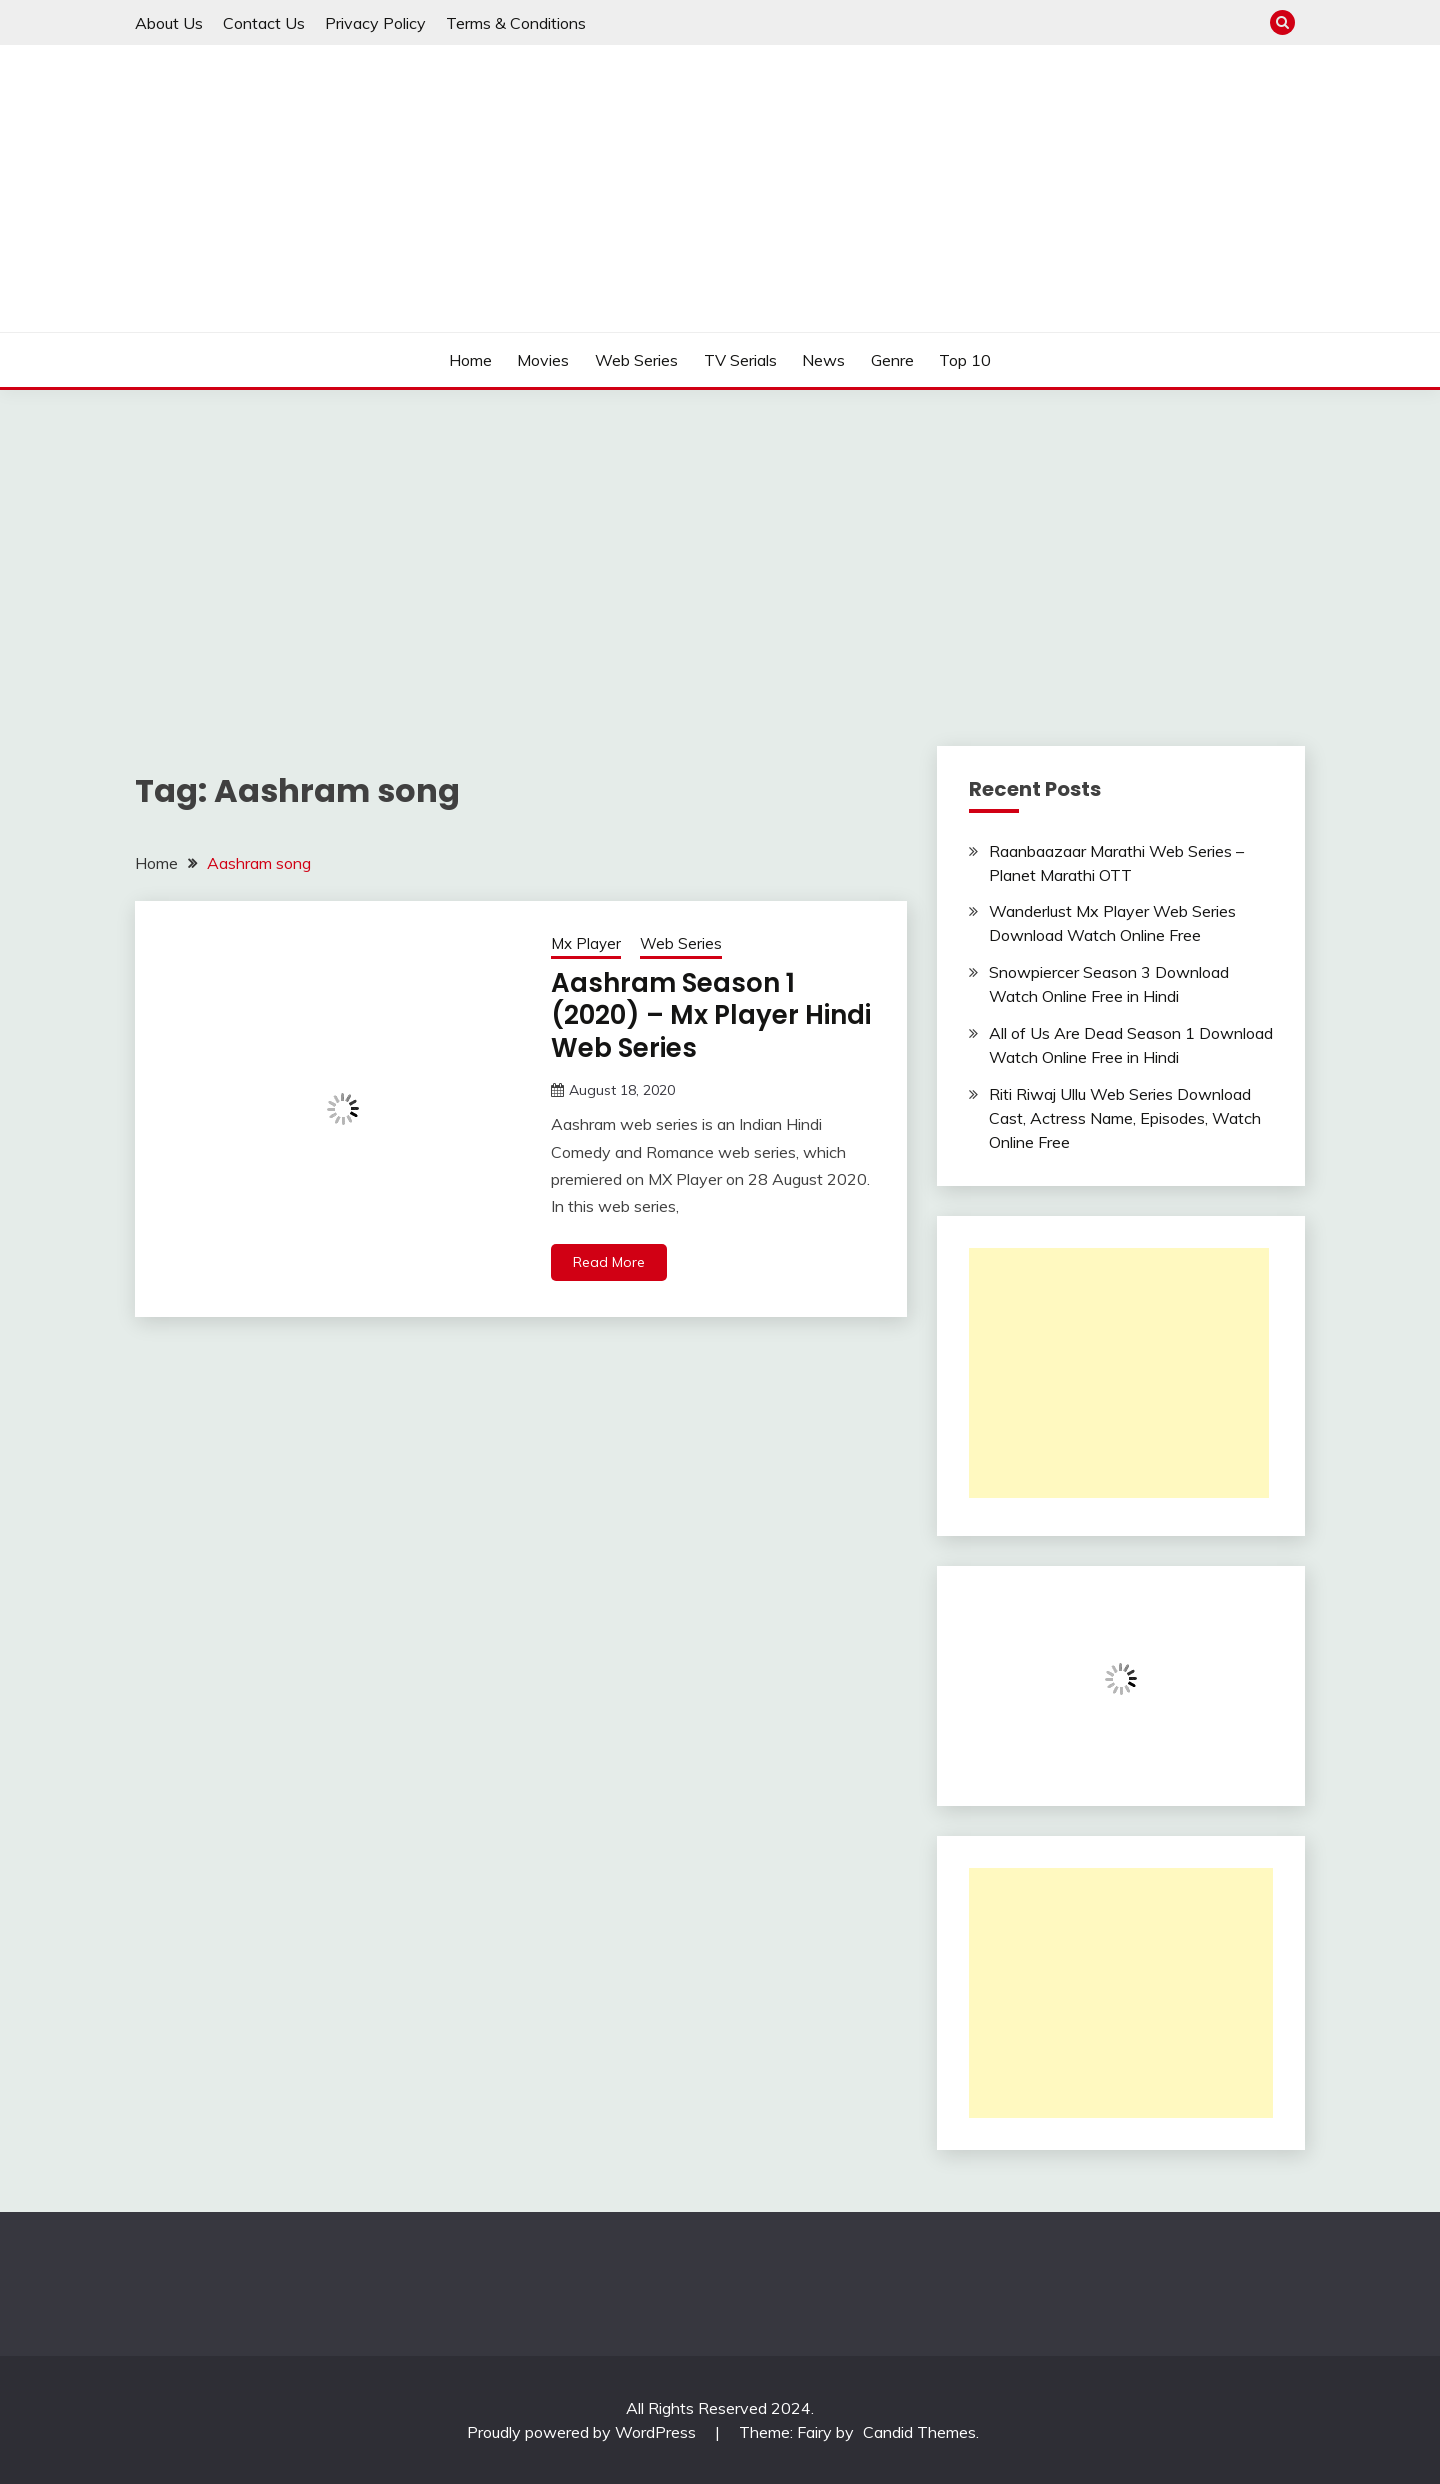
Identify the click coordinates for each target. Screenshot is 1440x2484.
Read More (609, 1262)
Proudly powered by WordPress (583, 2432)
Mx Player (586, 943)
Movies (543, 360)
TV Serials (740, 360)
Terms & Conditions (516, 23)
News (823, 360)
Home (470, 360)
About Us (169, 23)
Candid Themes (919, 2432)
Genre (892, 360)
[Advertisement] (720, 540)
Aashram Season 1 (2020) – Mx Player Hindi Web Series (711, 1015)
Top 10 (965, 360)
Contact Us (264, 23)
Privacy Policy (375, 23)
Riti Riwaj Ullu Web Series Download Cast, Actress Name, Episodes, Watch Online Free (1125, 1118)
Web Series (636, 360)
